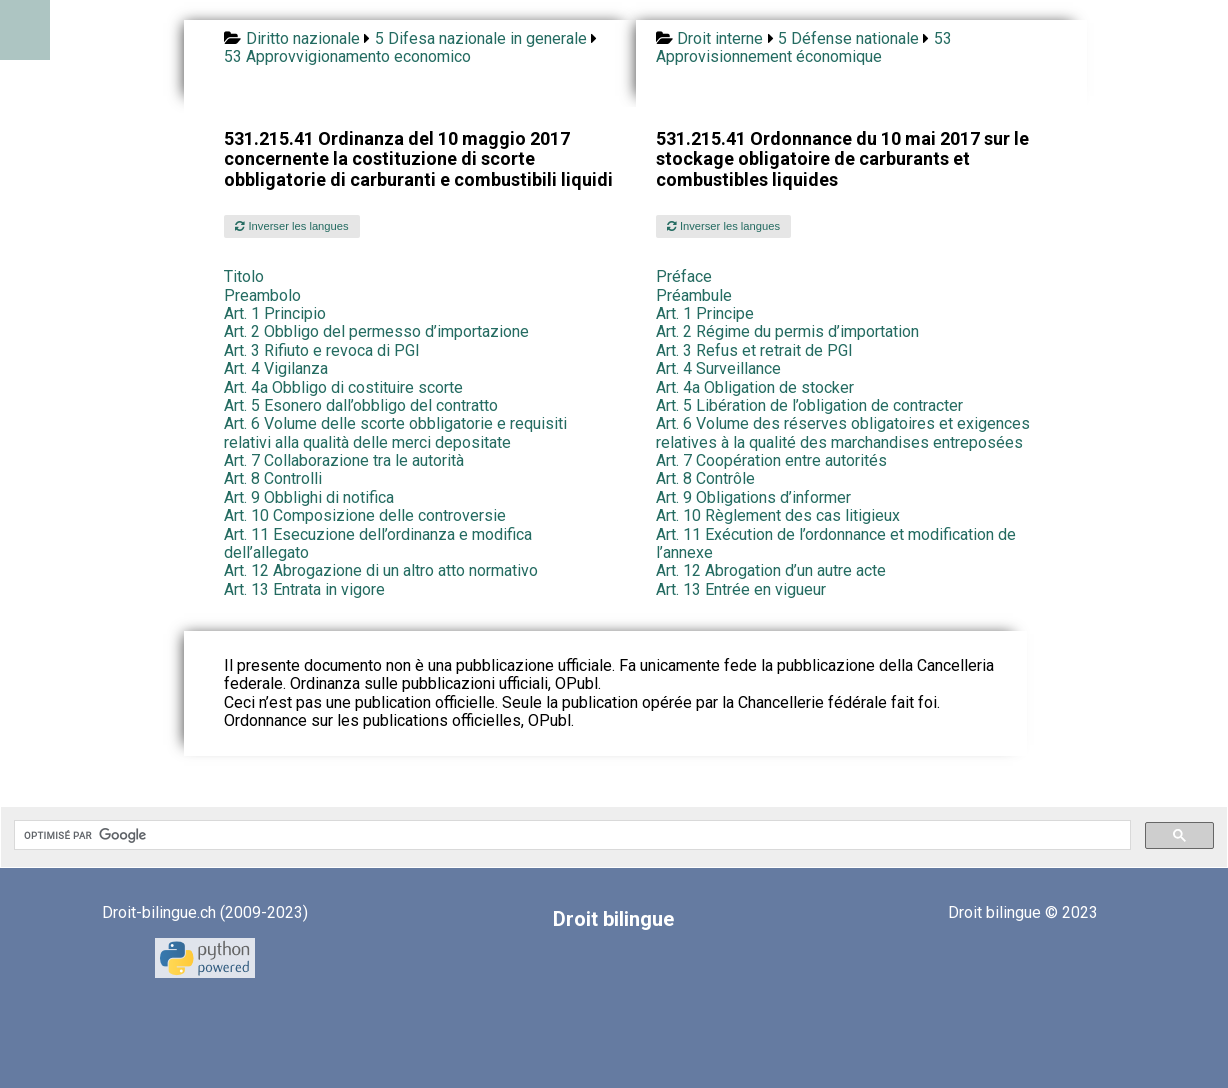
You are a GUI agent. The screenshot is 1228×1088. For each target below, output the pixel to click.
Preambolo (262, 295)
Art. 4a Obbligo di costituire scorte (343, 387)
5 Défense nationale (848, 38)
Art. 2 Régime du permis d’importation (787, 331)
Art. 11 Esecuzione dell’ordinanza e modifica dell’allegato (378, 543)
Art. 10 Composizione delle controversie (365, 515)
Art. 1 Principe (705, 313)
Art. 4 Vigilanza (276, 368)
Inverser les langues (291, 226)
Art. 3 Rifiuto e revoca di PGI (322, 350)
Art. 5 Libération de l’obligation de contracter (809, 405)
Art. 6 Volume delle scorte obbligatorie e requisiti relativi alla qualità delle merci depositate (395, 432)
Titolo (244, 276)
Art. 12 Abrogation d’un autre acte (771, 570)
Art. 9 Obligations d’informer (753, 497)
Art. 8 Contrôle (705, 478)
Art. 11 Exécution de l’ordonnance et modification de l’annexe (836, 543)
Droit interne (720, 38)
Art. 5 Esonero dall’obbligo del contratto (361, 405)
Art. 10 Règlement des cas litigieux (778, 515)
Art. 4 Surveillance (718, 368)
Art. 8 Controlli (273, 478)
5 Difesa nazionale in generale (481, 38)
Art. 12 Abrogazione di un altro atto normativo (381, 570)
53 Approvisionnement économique (804, 47)
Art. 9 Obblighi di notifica (309, 497)
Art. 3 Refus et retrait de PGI (754, 350)
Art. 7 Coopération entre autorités (771, 460)
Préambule (694, 295)
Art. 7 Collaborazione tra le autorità (344, 460)
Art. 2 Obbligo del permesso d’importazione (376, 331)
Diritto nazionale (303, 38)
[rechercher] (570, 835)
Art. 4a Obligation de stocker (755, 387)
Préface (684, 276)
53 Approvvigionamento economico (347, 56)
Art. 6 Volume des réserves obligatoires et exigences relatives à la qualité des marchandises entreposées (843, 432)
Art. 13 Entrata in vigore (304, 589)
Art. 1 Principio (275, 313)
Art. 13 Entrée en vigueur (741, 589)
